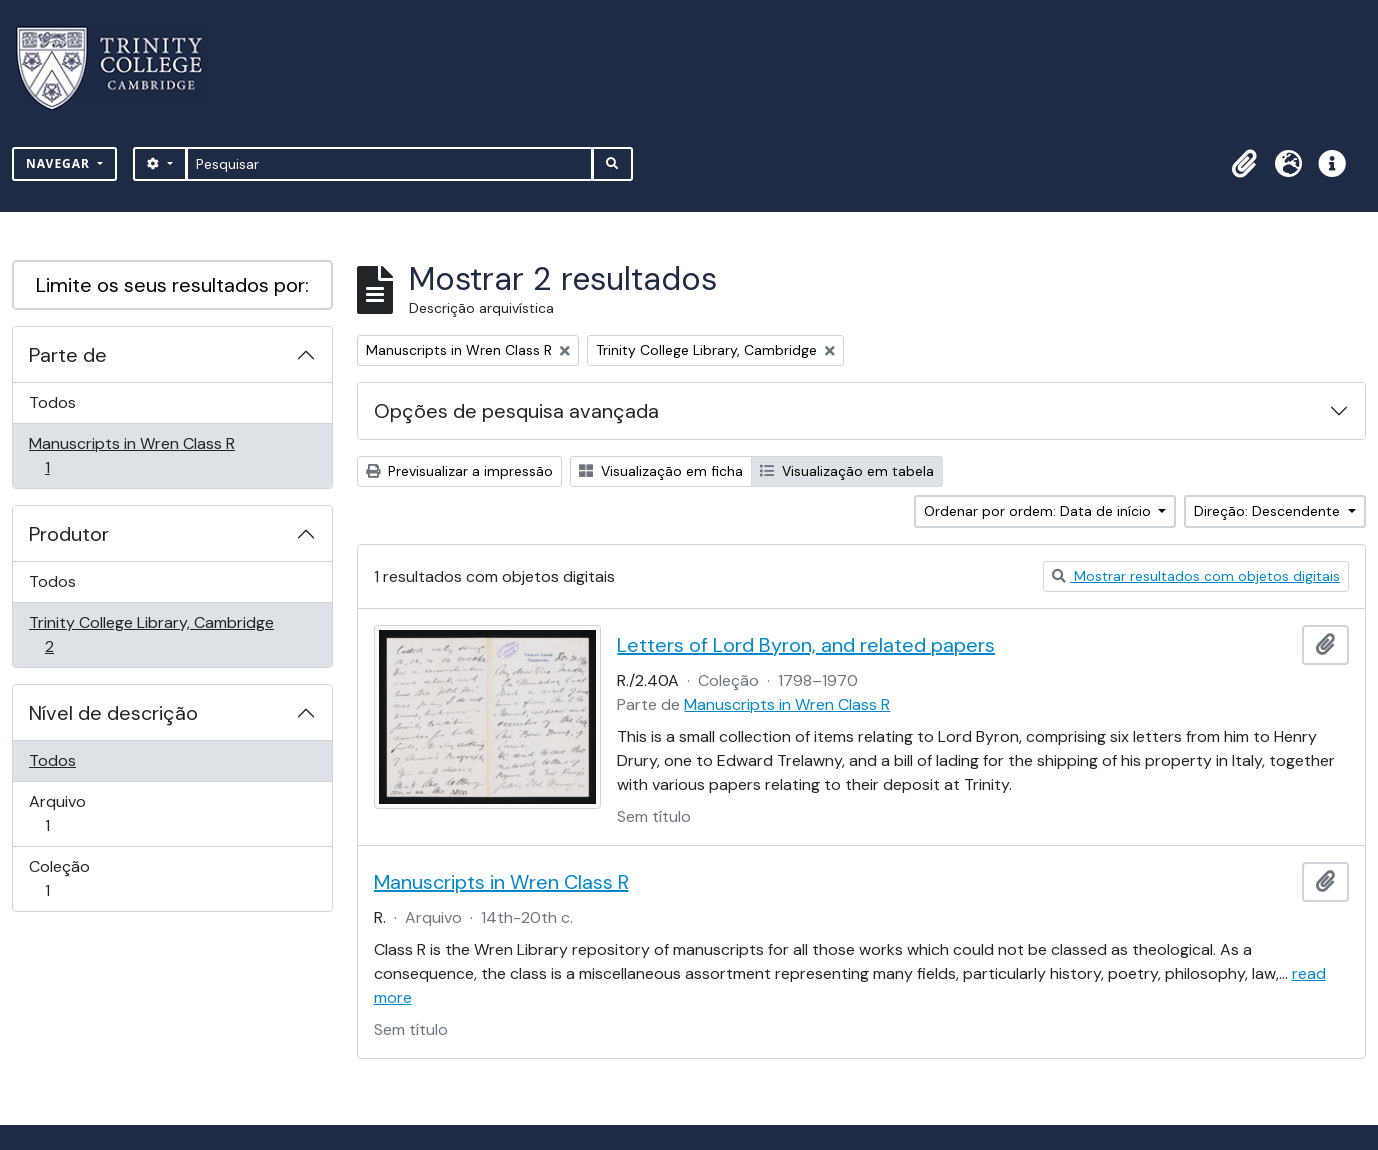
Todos (52, 402)
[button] (1244, 164)
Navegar (60, 163)
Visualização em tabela (847, 471)
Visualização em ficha (661, 471)
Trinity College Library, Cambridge (151, 634)
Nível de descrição (113, 713)
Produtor (69, 534)
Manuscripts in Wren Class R (131, 455)
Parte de (68, 355)
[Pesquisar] (389, 164)
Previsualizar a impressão (459, 471)
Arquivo (75, 813)
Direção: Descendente (1269, 511)
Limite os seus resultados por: (172, 285)
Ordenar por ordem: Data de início (1039, 511)
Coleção (75, 878)
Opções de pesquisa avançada (516, 411)
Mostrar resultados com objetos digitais (1196, 576)
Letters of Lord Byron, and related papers (806, 645)
